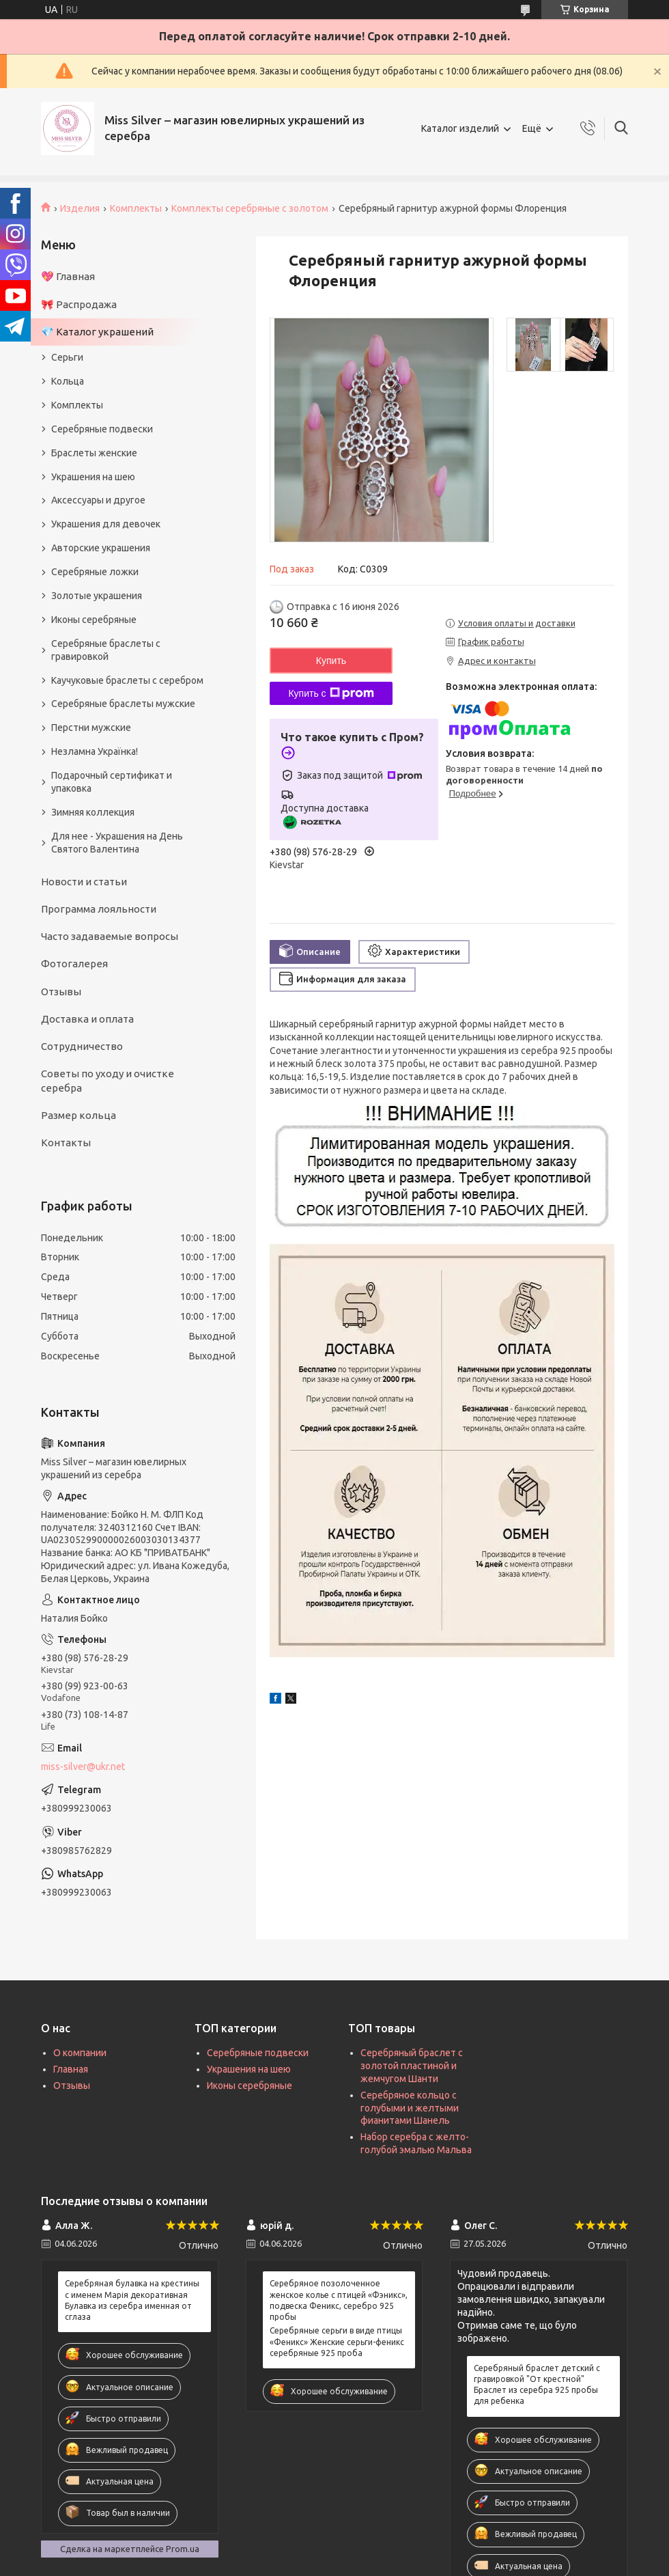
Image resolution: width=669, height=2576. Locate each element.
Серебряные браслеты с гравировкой (105, 650)
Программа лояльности (98, 909)
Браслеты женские (94, 452)
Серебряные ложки (95, 571)
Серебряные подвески (102, 429)
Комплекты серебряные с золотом (249, 208)
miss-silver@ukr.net (83, 1766)
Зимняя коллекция (92, 812)
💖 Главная (68, 276)
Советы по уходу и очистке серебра (107, 1080)
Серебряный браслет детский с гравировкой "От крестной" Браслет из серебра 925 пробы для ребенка (537, 2385)
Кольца (67, 381)
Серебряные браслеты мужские (123, 703)
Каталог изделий (460, 128)
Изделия (80, 208)
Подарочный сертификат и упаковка (111, 782)
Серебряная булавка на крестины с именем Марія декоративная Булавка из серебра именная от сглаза (132, 2300)
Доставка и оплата (87, 1019)
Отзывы (61, 991)
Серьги (67, 357)
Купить (331, 660)
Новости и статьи (84, 881)
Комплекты (136, 208)
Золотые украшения (96, 595)
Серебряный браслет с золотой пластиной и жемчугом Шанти (411, 2065)
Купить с (330, 693)
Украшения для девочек (105, 523)
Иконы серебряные (94, 619)
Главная (70, 2069)
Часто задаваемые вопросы (109, 936)
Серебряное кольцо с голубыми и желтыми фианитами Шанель (409, 2108)
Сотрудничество (82, 1046)
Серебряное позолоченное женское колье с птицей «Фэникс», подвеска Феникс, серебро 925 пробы (339, 2300)
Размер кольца (78, 1115)
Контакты (66, 1142)
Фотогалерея (74, 963)
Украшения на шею (93, 476)
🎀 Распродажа (79, 304)
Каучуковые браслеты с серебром (127, 680)
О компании (79, 2052)
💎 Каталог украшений (97, 331)
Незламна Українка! (94, 751)
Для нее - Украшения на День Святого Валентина (117, 843)
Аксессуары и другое (98, 500)
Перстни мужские (91, 727)
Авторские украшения (100, 547)
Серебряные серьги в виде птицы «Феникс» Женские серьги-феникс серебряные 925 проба (337, 2341)
